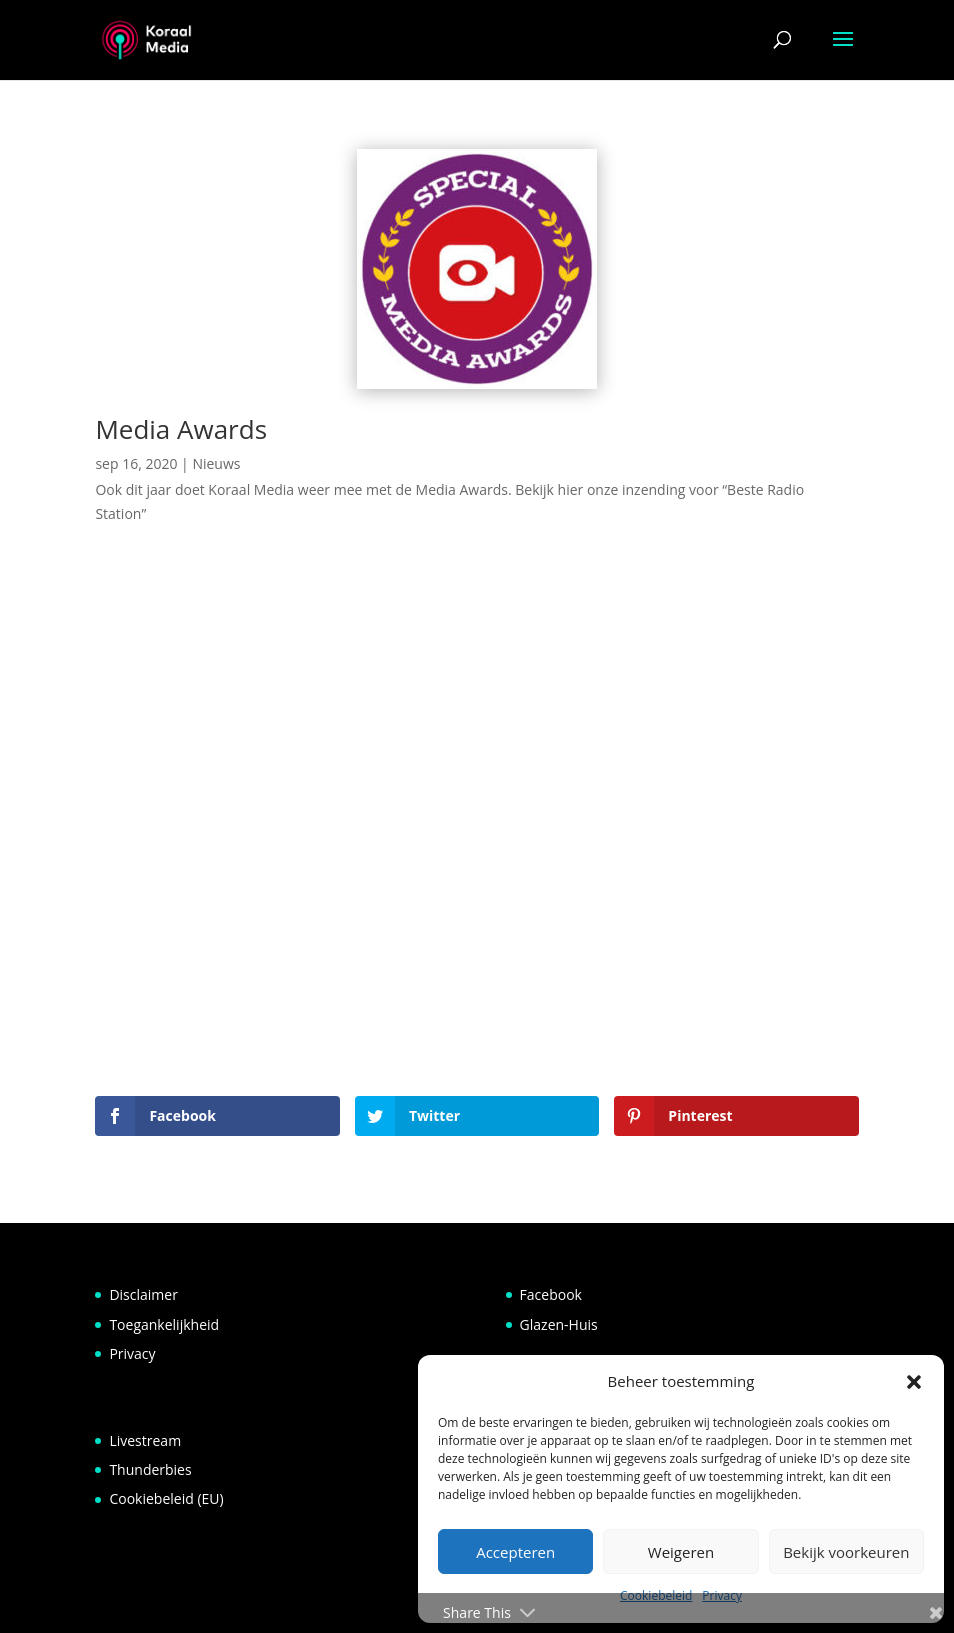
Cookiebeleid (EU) (166, 1498)
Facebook (551, 1294)
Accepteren (515, 1552)
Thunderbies (150, 1469)
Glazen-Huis (559, 1324)
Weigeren (681, 1552)
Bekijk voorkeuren (846, 1552)
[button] (914, 1382)
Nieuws (216, 463)
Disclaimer (143, 1294)
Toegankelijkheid (164, 1324)
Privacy (132, 1353)
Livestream (145, 1440)
